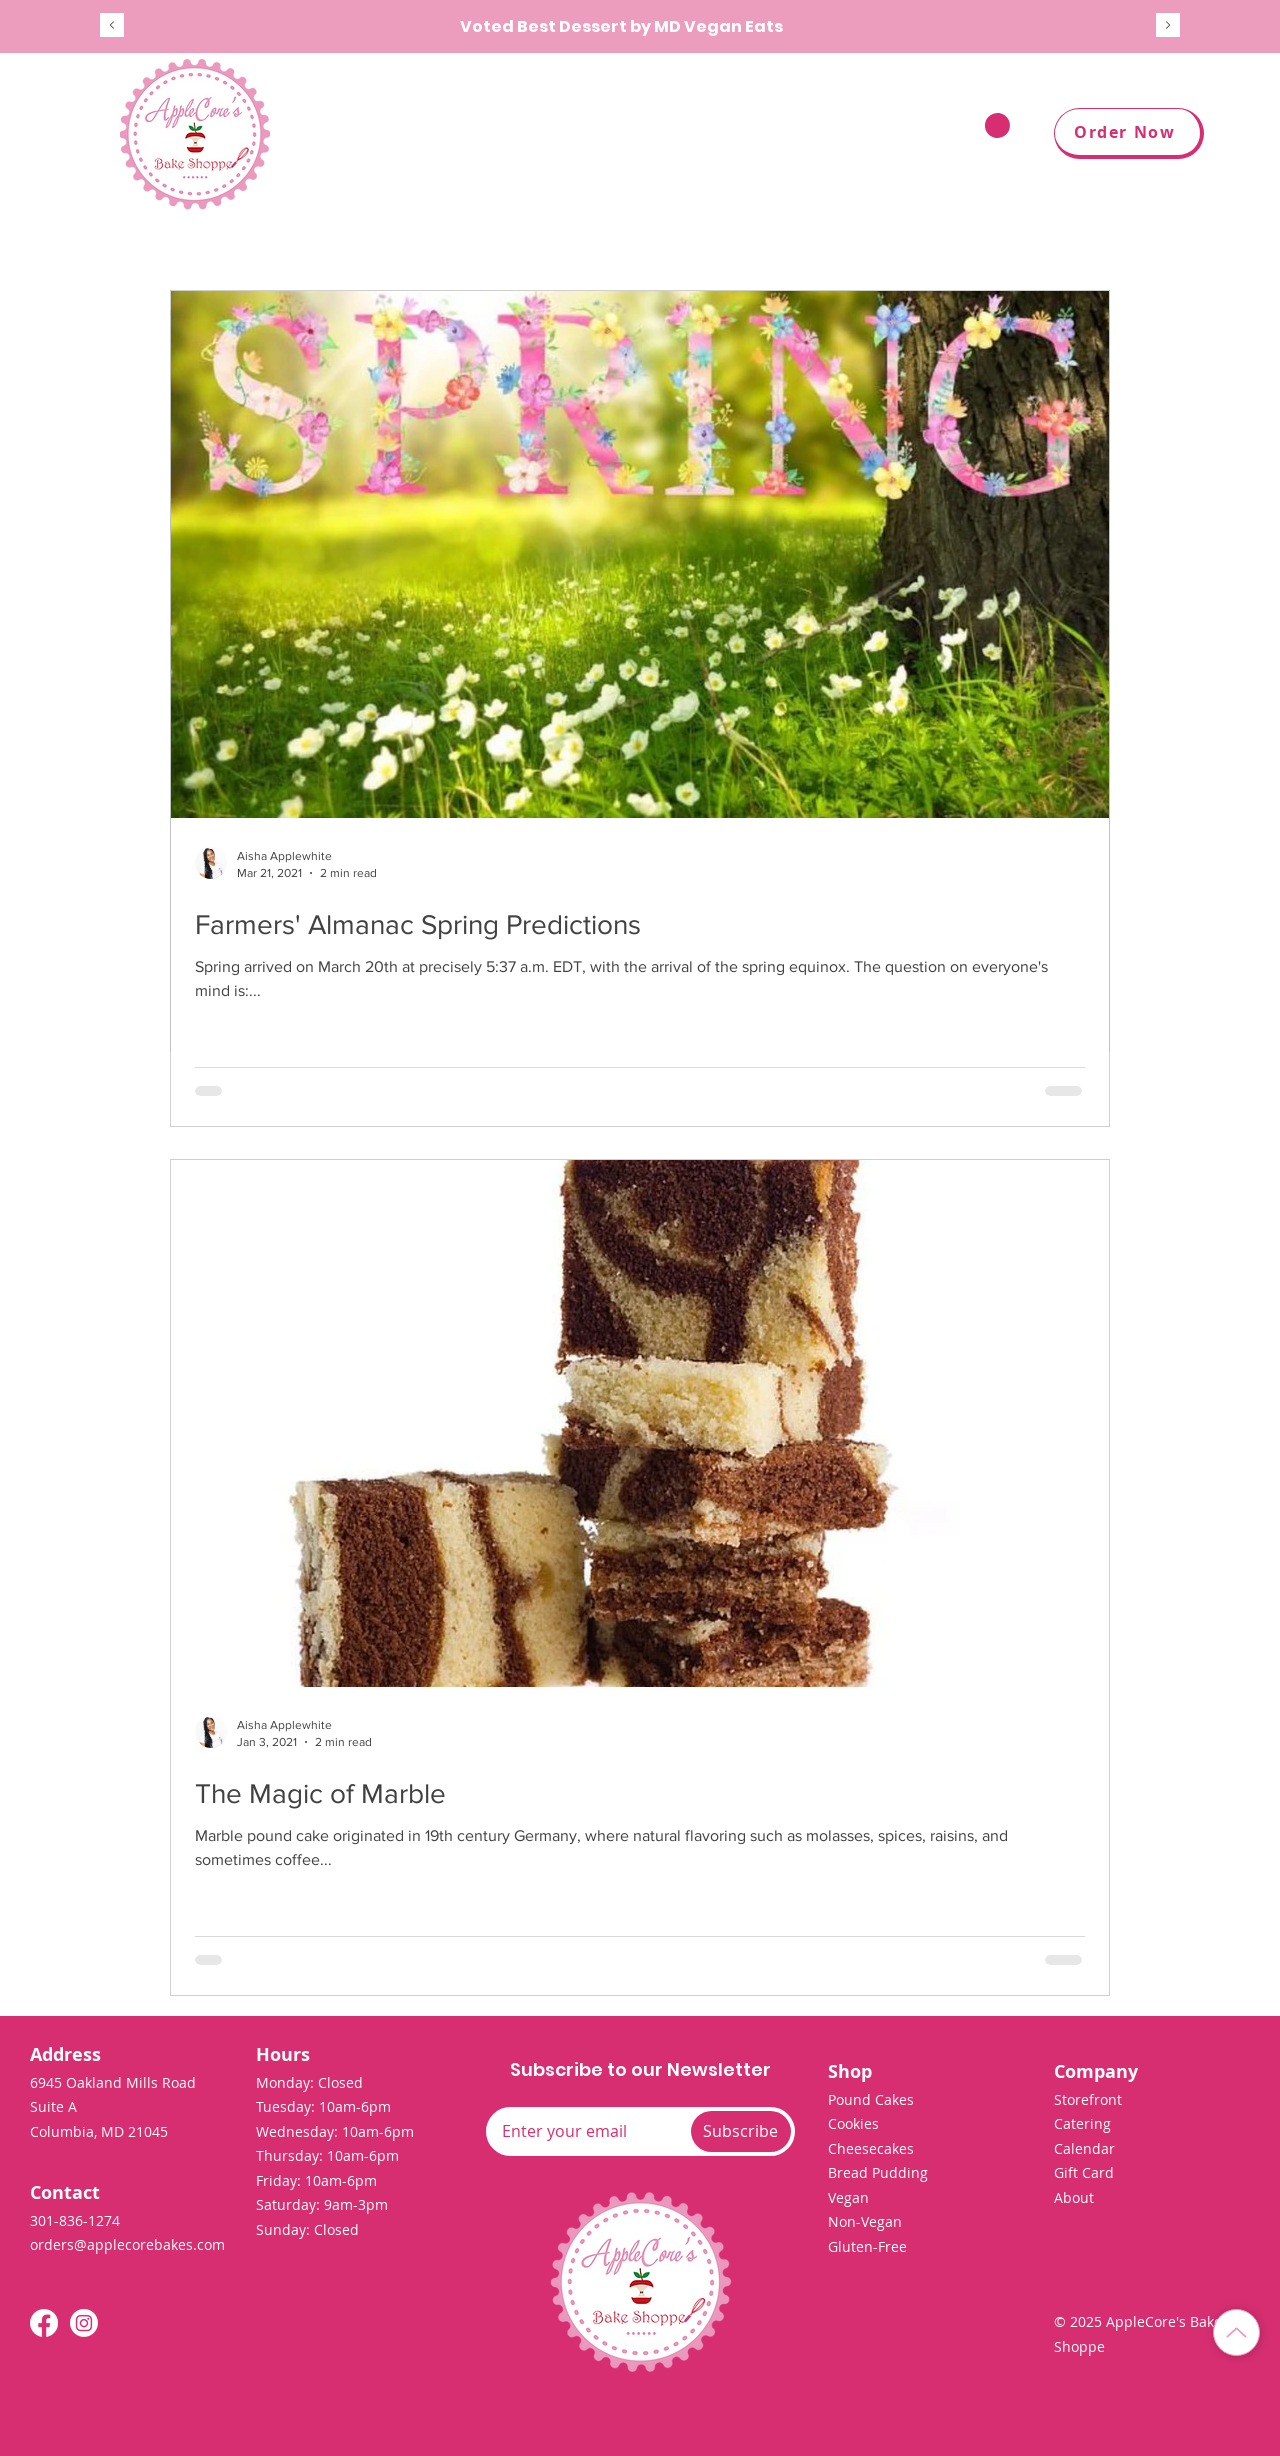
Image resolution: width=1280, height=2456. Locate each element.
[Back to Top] (1236, 2332)
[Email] (584, 2131)
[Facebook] (44, 2323)
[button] (846, 134)
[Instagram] (84, 2323)
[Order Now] (1129, 133)
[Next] (1168, 26)
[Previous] (112, 26)
